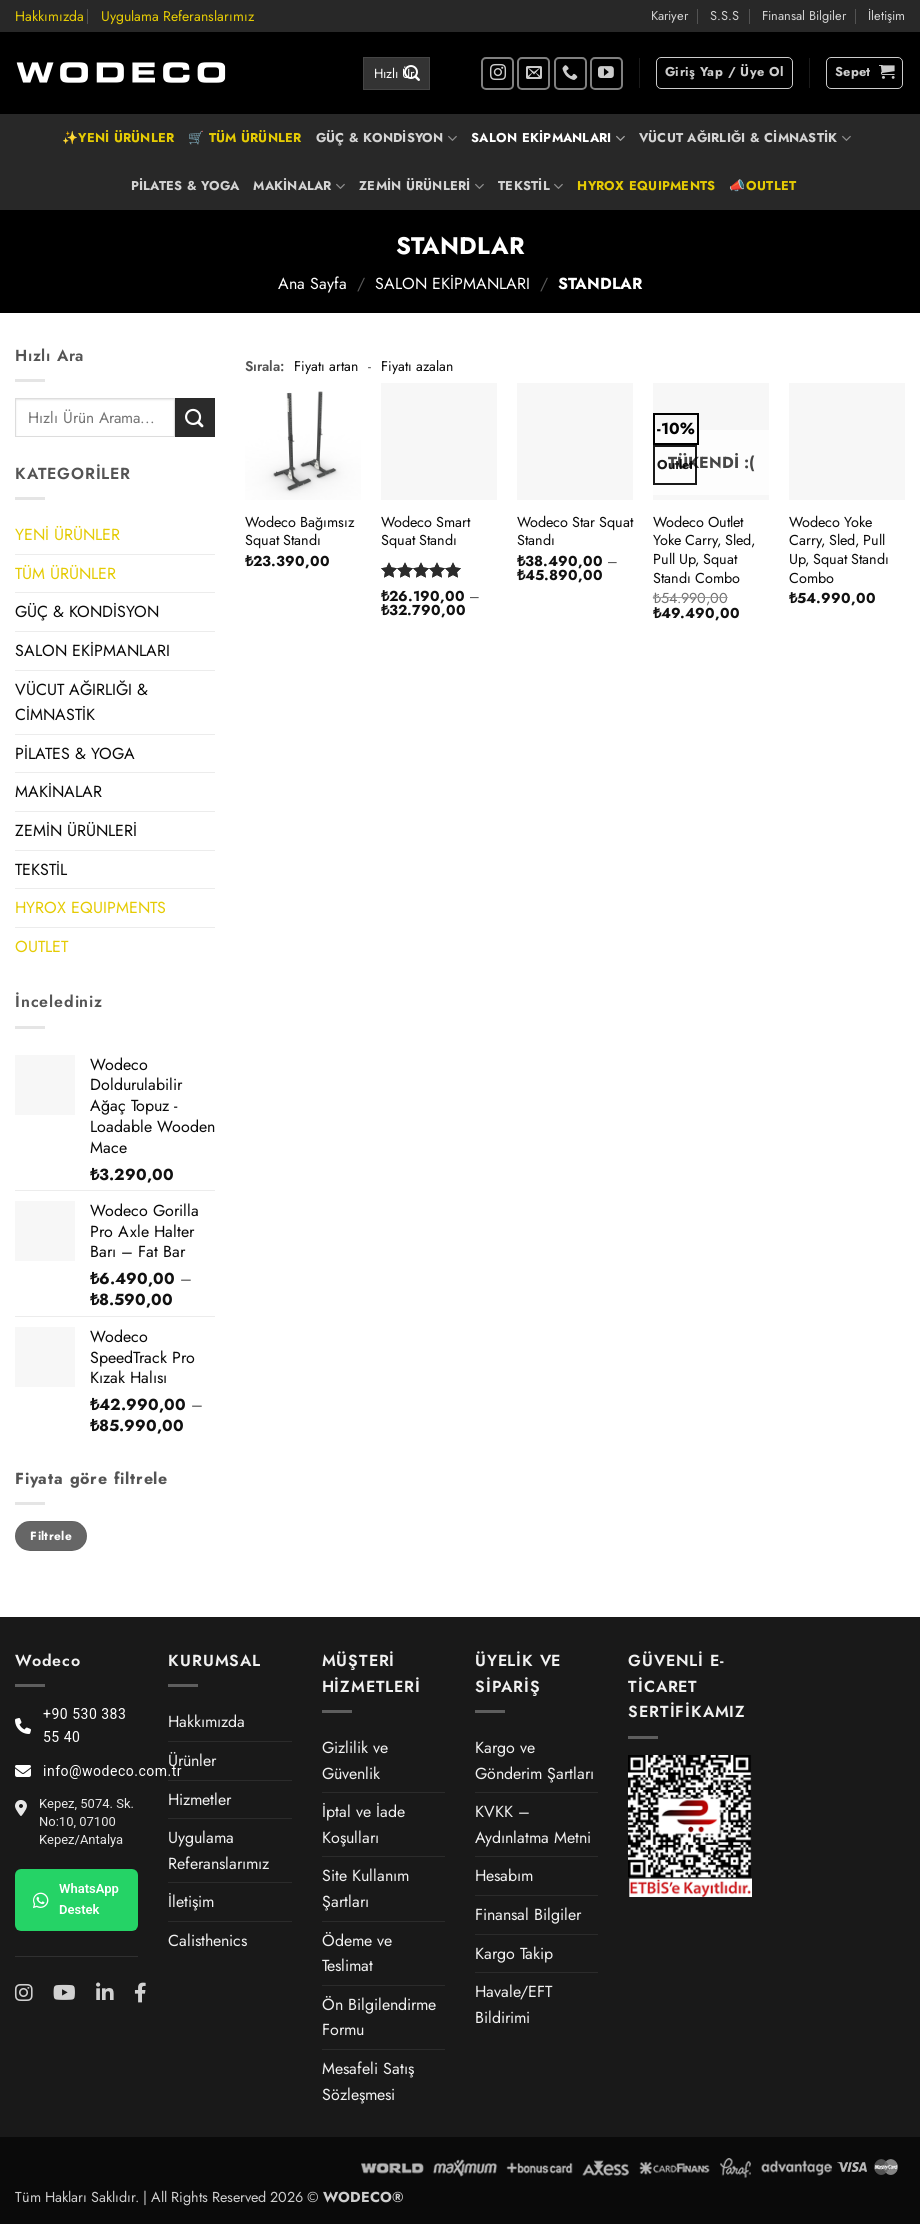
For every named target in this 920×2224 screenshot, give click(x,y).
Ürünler (192, 1760)
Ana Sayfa (312, 283)
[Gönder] (412, 74)
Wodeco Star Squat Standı (575, 531)
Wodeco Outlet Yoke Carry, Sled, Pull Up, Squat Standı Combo (704, 550)
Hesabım (504, 1875)
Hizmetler (199, 1799)
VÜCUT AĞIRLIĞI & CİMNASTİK (745, 138)
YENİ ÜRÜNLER (67, 534)
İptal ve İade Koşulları (363, 1824)
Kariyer (669, 15)
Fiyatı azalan (417, 366)
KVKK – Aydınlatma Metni (533, 1824)
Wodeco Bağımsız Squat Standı (300, 531)
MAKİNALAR (299, 186)
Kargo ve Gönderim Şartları (534, 1760)
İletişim (886, 15)
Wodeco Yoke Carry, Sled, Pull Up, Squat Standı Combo (839, 550)
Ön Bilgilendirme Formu (379, 2017)
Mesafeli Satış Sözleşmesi (368, 2081)
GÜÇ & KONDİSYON (386, 138)
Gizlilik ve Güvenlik (355, 1760)
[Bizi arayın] (570, 73)
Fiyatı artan (326, 366)
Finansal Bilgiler (804, 15)
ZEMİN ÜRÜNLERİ (421, 186)
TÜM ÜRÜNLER (65, 573)
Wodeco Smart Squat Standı (425, 531)
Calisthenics (207, 1940)
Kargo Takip (514, 1953)
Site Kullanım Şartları (365, 1888)
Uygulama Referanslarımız (177, 16)
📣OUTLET (762, 185)
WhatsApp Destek (76, 1899)
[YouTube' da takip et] (606, 73)
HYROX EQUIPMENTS (646, 185)
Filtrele (51, 1535)
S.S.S (724, 15)
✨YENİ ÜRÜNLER (118, 137)
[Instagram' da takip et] (497, 73)
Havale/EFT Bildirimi (513, 2004)
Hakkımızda (49, 16)
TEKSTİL (530, 186)
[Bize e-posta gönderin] (533, 73)
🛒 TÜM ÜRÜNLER (244, 137)
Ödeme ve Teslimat (357, 1953)
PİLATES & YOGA (185, 185)
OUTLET (41, 946)
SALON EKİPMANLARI (548, 138)
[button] (724, 73)
